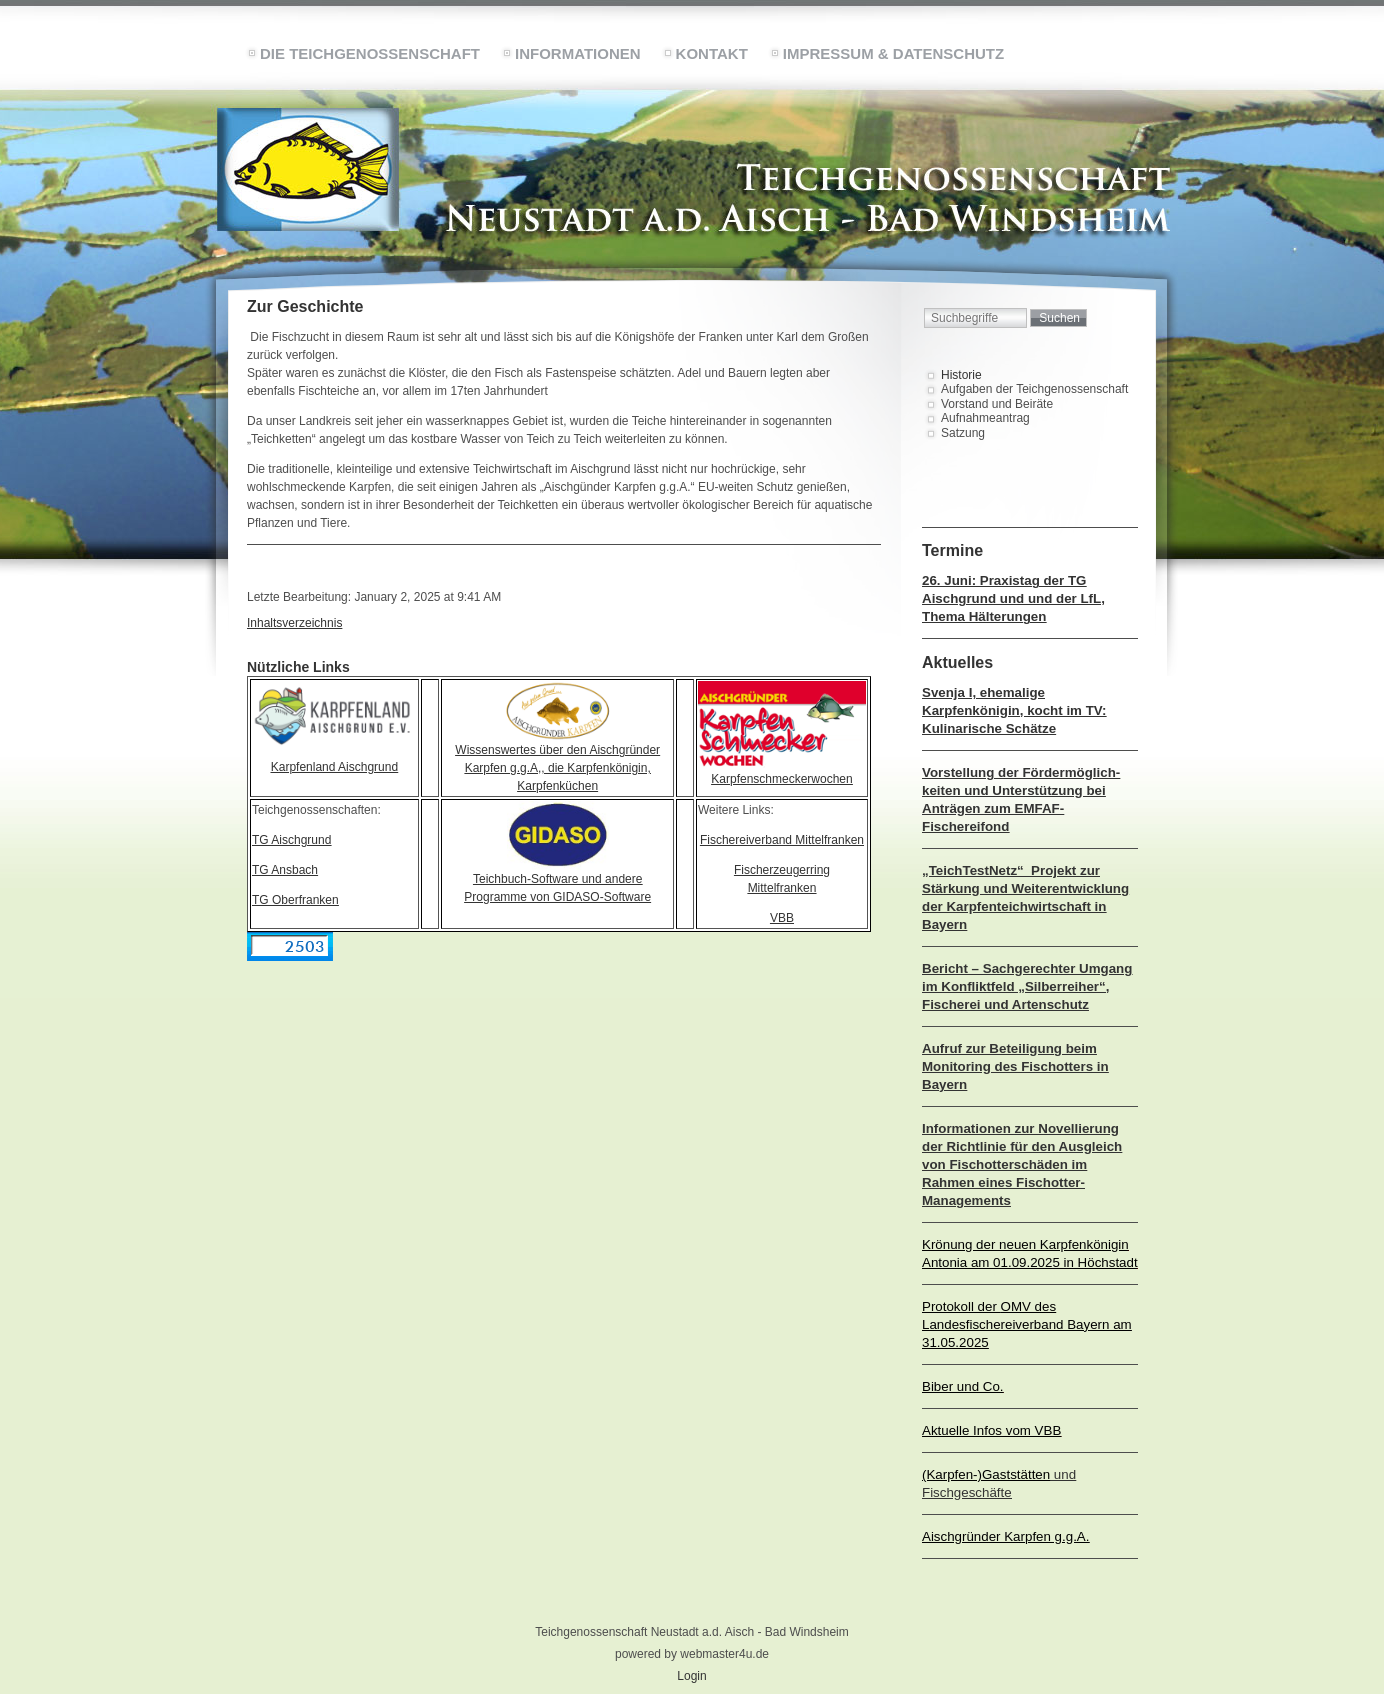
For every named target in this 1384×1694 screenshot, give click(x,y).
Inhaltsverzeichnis (294, 623)
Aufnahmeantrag (985, 418)
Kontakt (712, 53)
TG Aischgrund (291, 840)
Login (691, 1676)
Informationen (578, 53)
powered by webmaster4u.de (692, 1654)
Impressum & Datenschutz (893, 53)
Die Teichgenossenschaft (370, 53)
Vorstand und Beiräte (997, 404)
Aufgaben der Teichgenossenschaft (1034, 389)
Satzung (963, 433)
